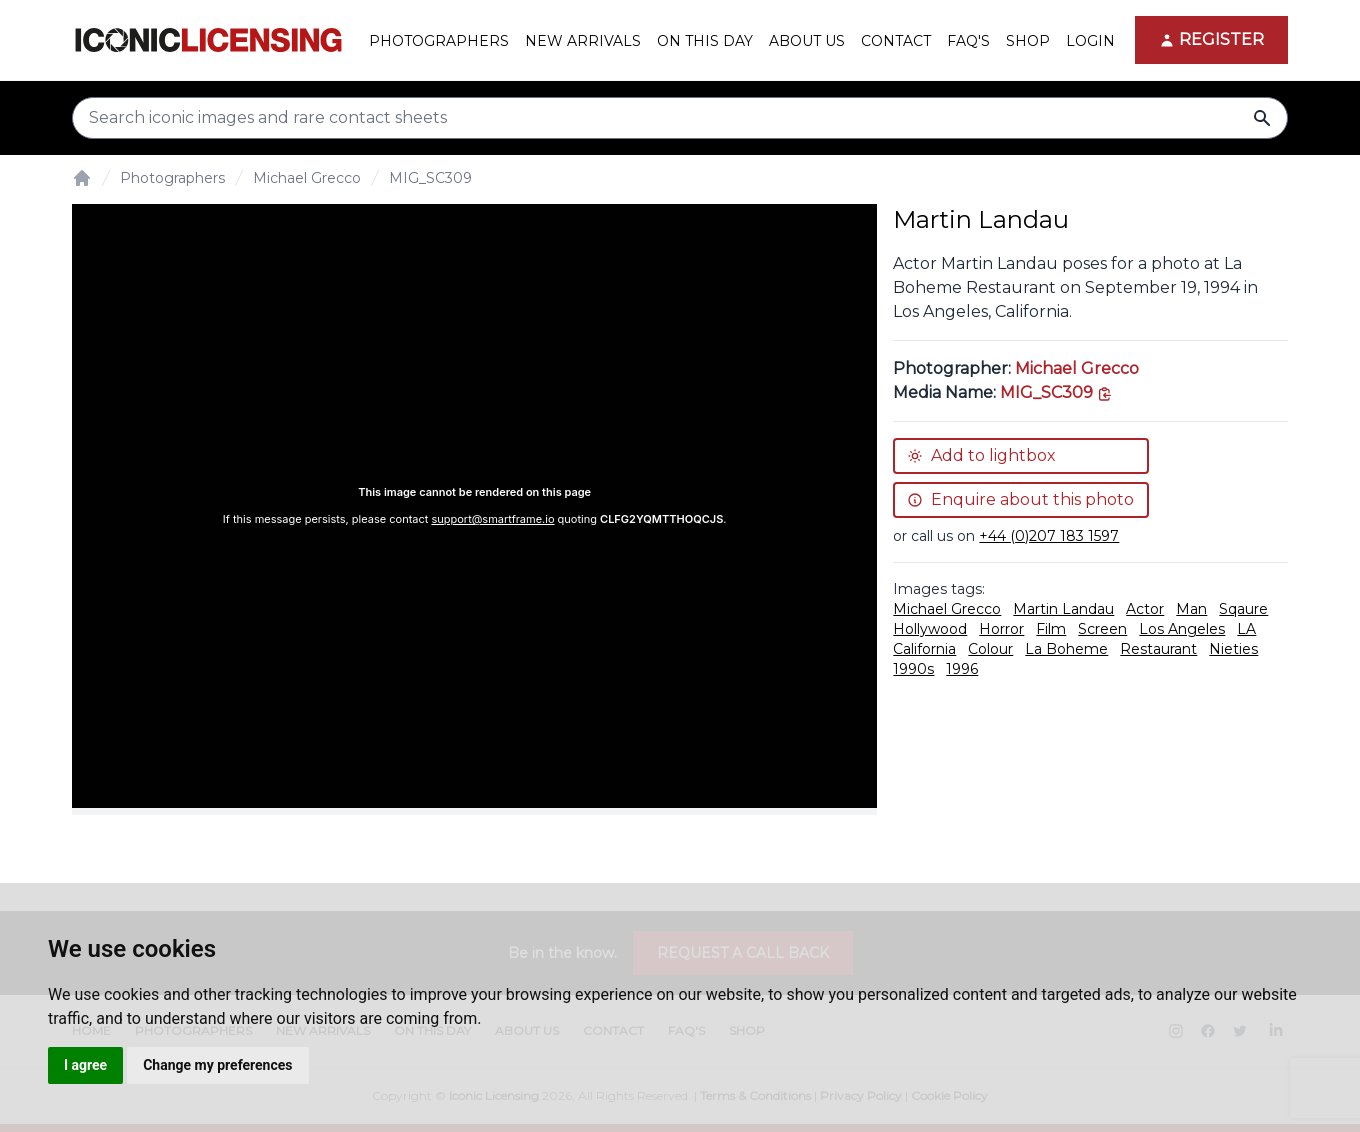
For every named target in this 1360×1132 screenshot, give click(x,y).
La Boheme (1066, 649)
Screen (1102, 629)
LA (1246, 629)
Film (1051, 629)
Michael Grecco (307, 178)
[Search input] (680, 118)
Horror (1001, 629)
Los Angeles (1182, 629)
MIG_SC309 (430, 178)
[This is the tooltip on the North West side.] (1056, 392)
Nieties (1233, 649)
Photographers (172, 178)
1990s (913, 669)
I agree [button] (85, 1065)
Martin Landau (1063, 609)
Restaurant (1158, 649)
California (924, 649)
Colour (990, 649)
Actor (1145, 609)
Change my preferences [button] (217, 1065)
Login (1090, 41)
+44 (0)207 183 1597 (1049, 536)
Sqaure (1243, 609)
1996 (962, 669)
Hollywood (930, 629)
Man (1191, 609)
